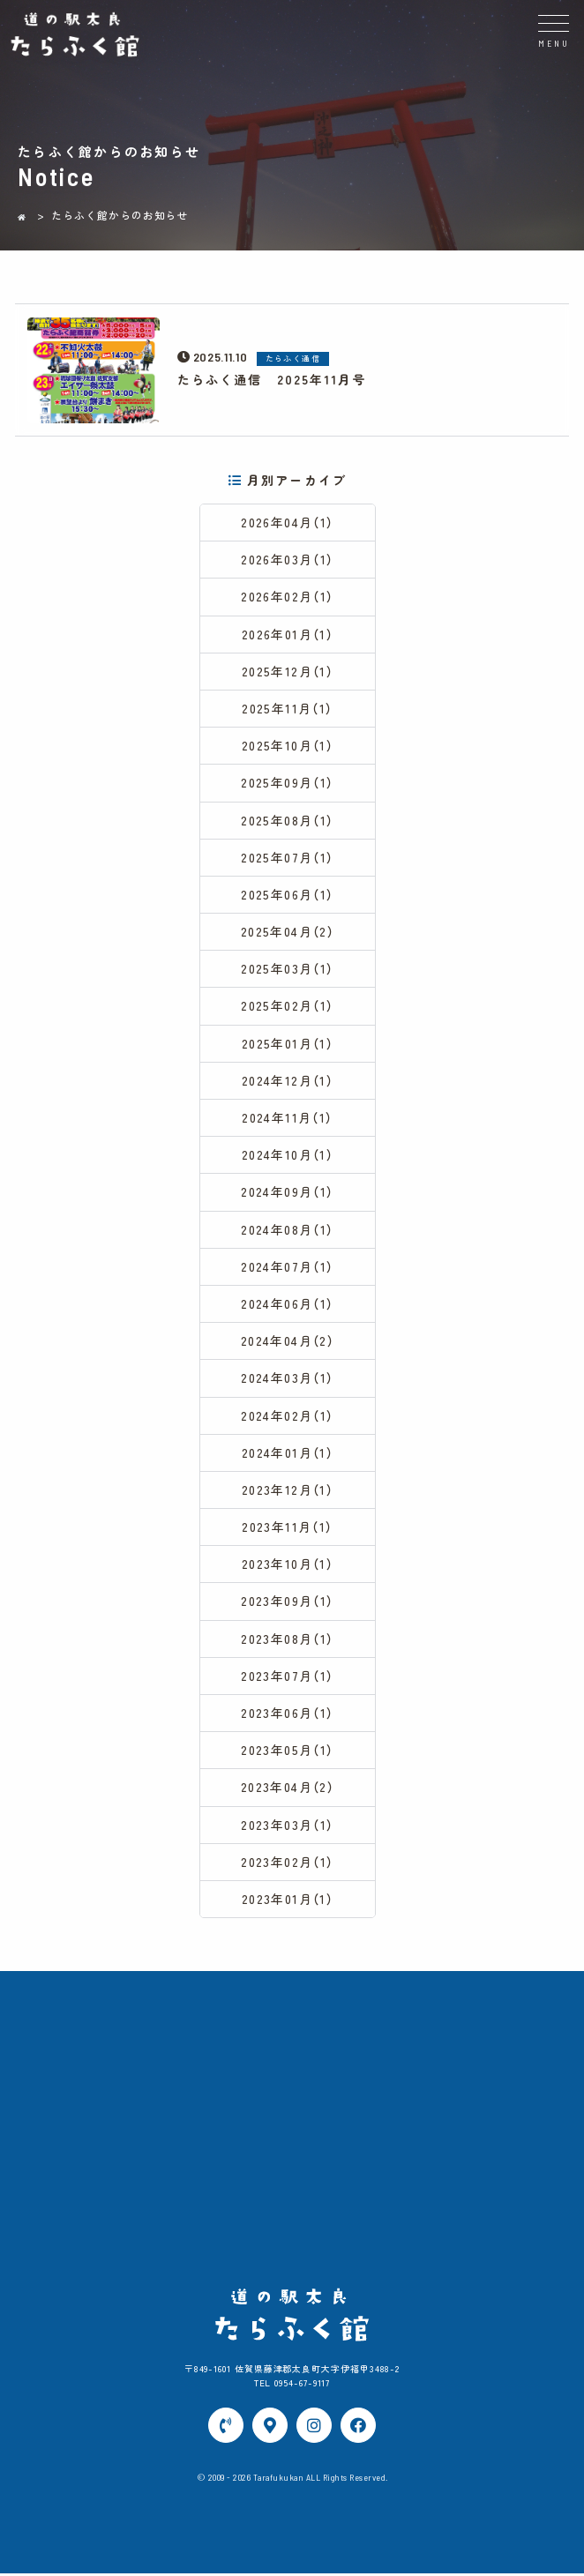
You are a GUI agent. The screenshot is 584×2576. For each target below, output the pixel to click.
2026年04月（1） (287, 523)
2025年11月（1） (287, 709)
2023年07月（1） (287, 1676)
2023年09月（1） (287, 1601)
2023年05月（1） (287, 1750)
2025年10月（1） (287, 746)
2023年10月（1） (287, 1564)
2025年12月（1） (287, 672)
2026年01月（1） (287, 634)
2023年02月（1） (287, 1862)
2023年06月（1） (287, 1713)
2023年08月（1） (287, 1638)
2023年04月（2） (287, 1787)
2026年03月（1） (287, 560)
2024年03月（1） (287, 1378)
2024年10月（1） (287, 1155)
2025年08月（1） (287, 820)
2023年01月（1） (287, 1899)
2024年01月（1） (287, 1452)
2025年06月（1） (287, 895)
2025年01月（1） (287, 1043)
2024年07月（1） (287, 1267)
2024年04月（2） (287, 1341)
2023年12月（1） (287, 1490)
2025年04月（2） (287, 932)
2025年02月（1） (287, 1006)
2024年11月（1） (287, 1118)
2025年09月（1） (287, 783)
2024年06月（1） (287, 1304)
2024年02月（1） (287, 1415)
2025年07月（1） (287, 857)
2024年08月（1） (287, 1229)
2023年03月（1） (287, 1824)
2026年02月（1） (287, 597)
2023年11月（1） (287, 1527)
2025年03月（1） (287, 969)
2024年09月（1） (287, 1192)
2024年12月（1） (287, 1081)
